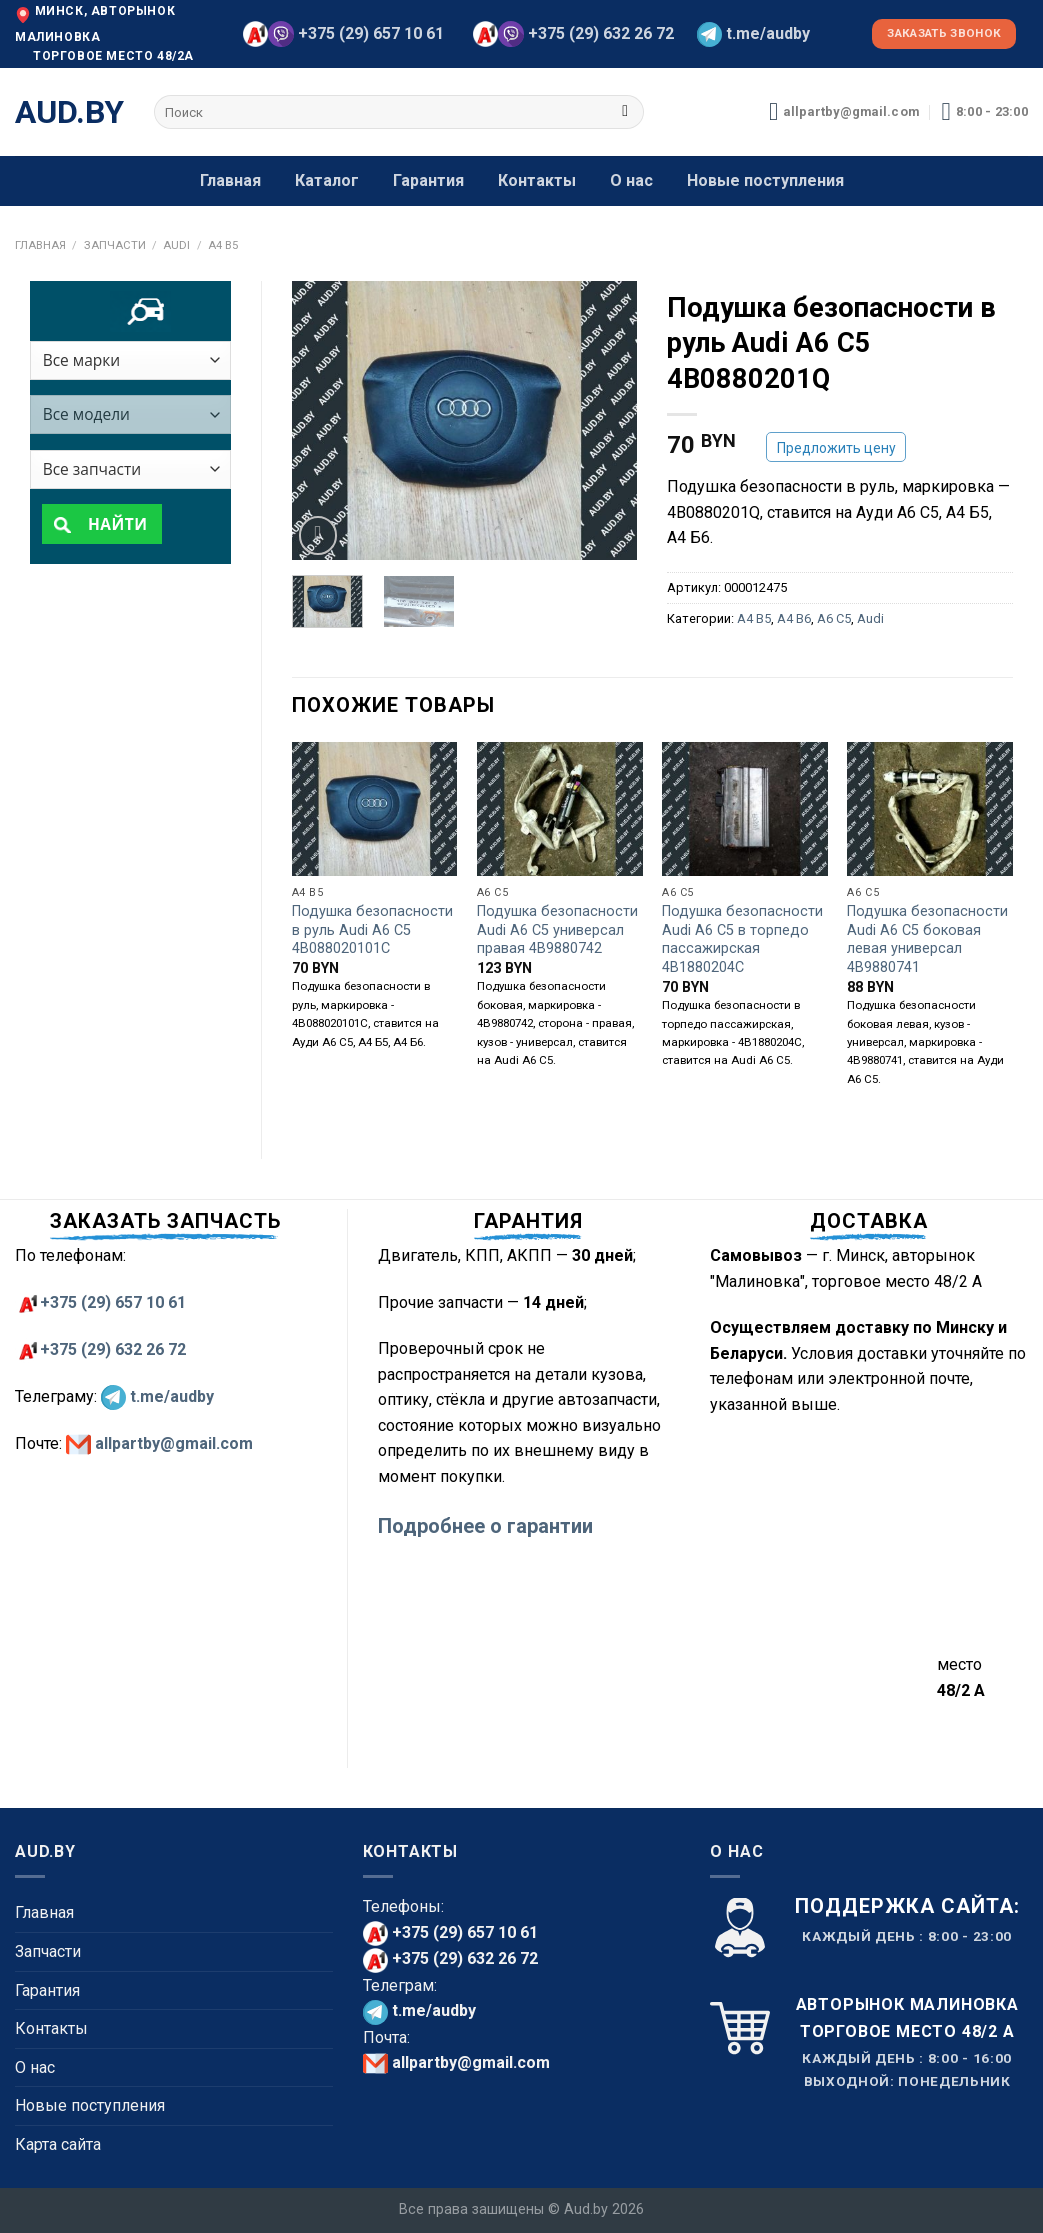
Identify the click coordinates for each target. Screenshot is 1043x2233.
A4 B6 (794, 618)
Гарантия (428, 180)
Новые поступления (765, 180)
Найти (113, 524)
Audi (176, 245)
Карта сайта (58, 2144)
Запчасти (115, 245)
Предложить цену (836, 448)
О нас (631, 180)
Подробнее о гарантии (485, 1526)
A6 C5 (834, 618)
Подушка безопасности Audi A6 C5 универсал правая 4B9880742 (557, 930)
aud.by (69, 112)
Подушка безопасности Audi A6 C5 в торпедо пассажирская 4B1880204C (742, 939)
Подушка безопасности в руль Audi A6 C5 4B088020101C (372, 930)
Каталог (327, 180)
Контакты (537, 180)
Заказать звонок (944, 33)
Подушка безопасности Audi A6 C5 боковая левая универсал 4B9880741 (927, 939)
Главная (230, 180)
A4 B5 (223, 245)
